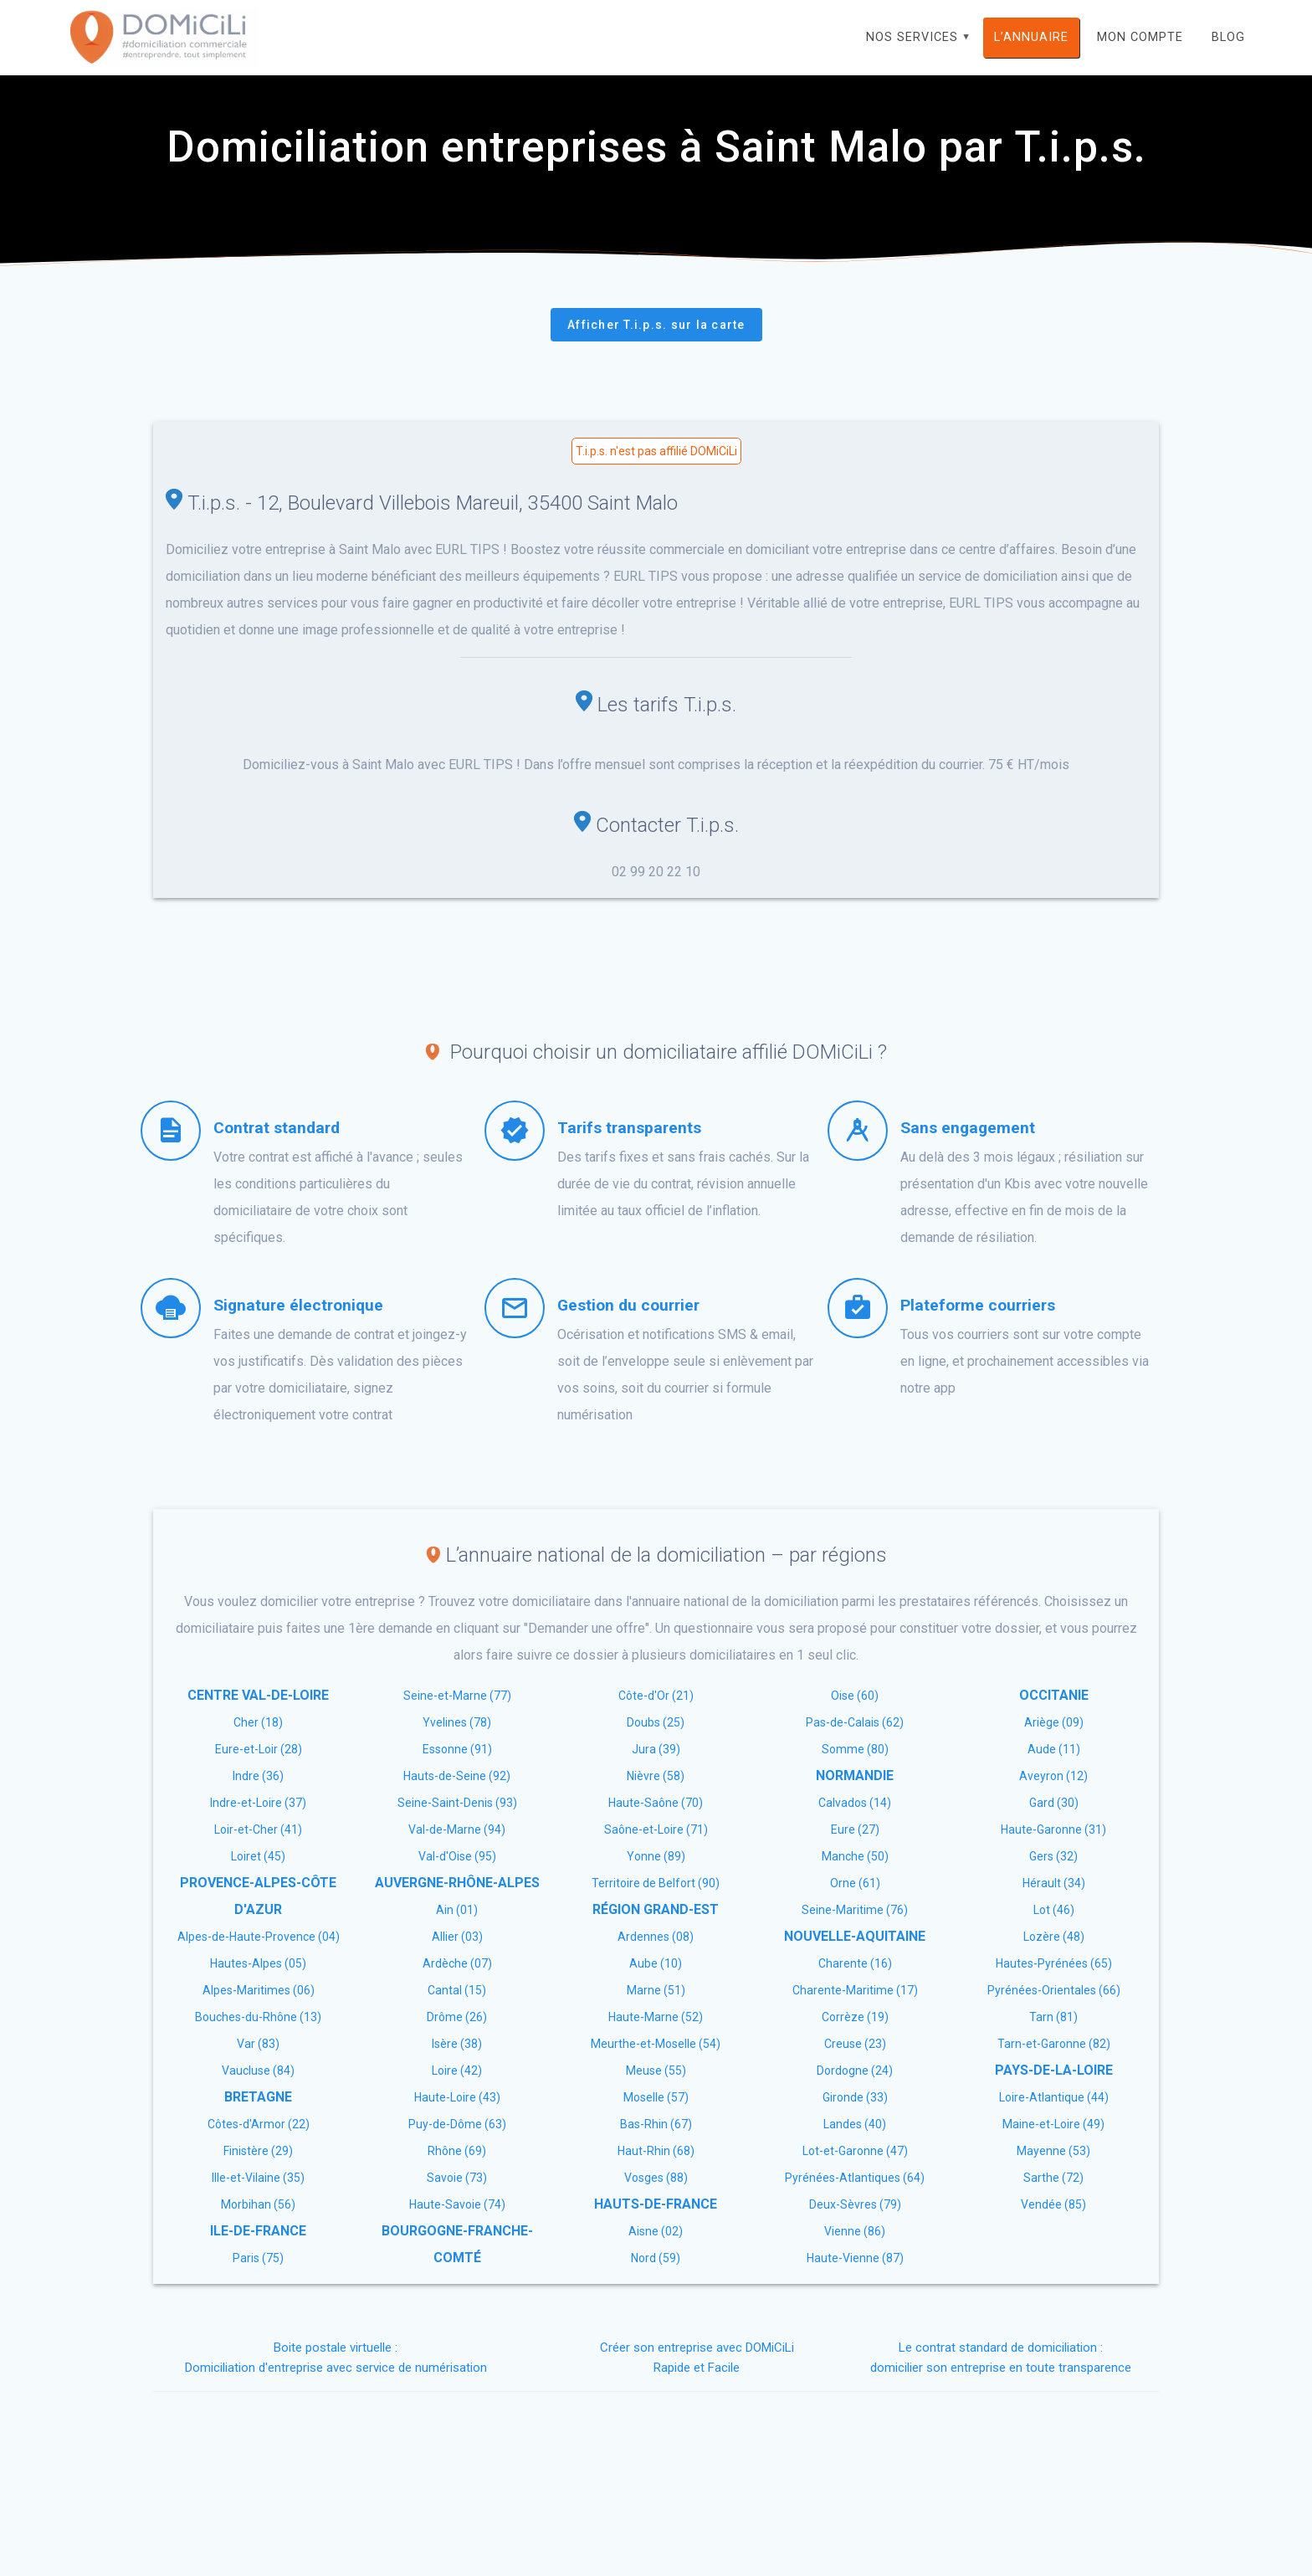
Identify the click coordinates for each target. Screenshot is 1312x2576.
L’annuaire (1031, 37)
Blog (1228, 37)
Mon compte (1140, 37)
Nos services (912, 37)
